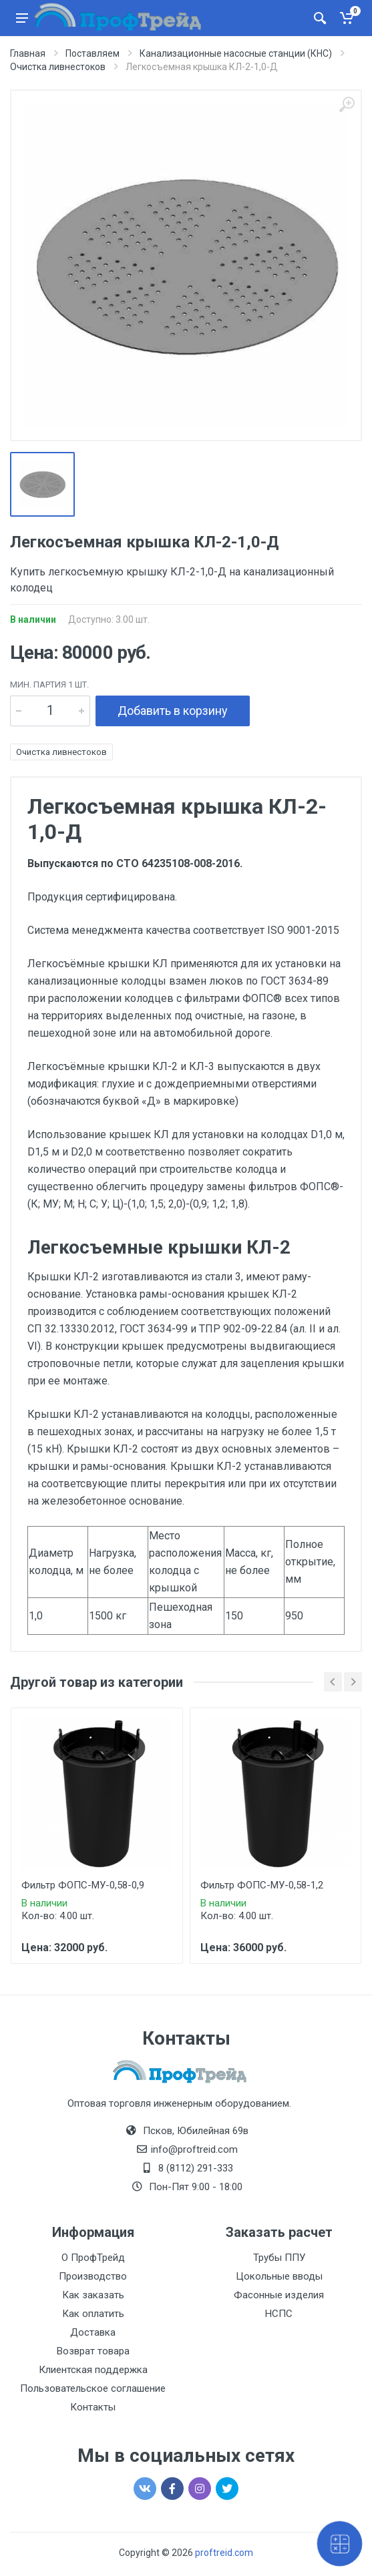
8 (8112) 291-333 (195, 2168)
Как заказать (93, 2295)
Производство (93, 2276)
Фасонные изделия (279, 2295)
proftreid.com (224, 2552)
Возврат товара (93, 2351)
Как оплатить (93, 2314)
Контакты (93, 2407)
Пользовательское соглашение (93, 2388)
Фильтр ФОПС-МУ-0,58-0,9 (82, 1885)
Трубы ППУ (279, 2258)
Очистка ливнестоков (61, 752)
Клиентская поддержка (93, 2370)
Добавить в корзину (173, 711)
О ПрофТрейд (93, 2258)
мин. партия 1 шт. (49, 685)
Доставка (93, 2332)
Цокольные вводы (279, 2276)
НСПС (279, 2314)
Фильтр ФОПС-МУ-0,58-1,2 (261, 1885)
